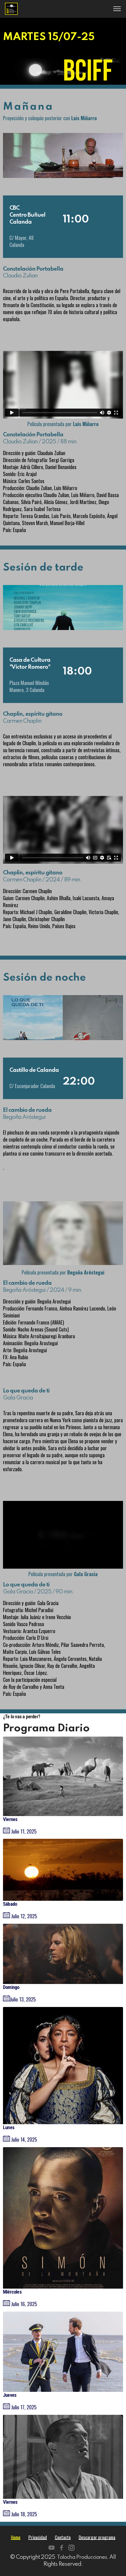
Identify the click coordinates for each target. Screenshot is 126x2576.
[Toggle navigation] (117, 8)
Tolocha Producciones (82, 2557)
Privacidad (36, 2537)
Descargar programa (98, 2537)
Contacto (62, 2537)
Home (13, 2537)
